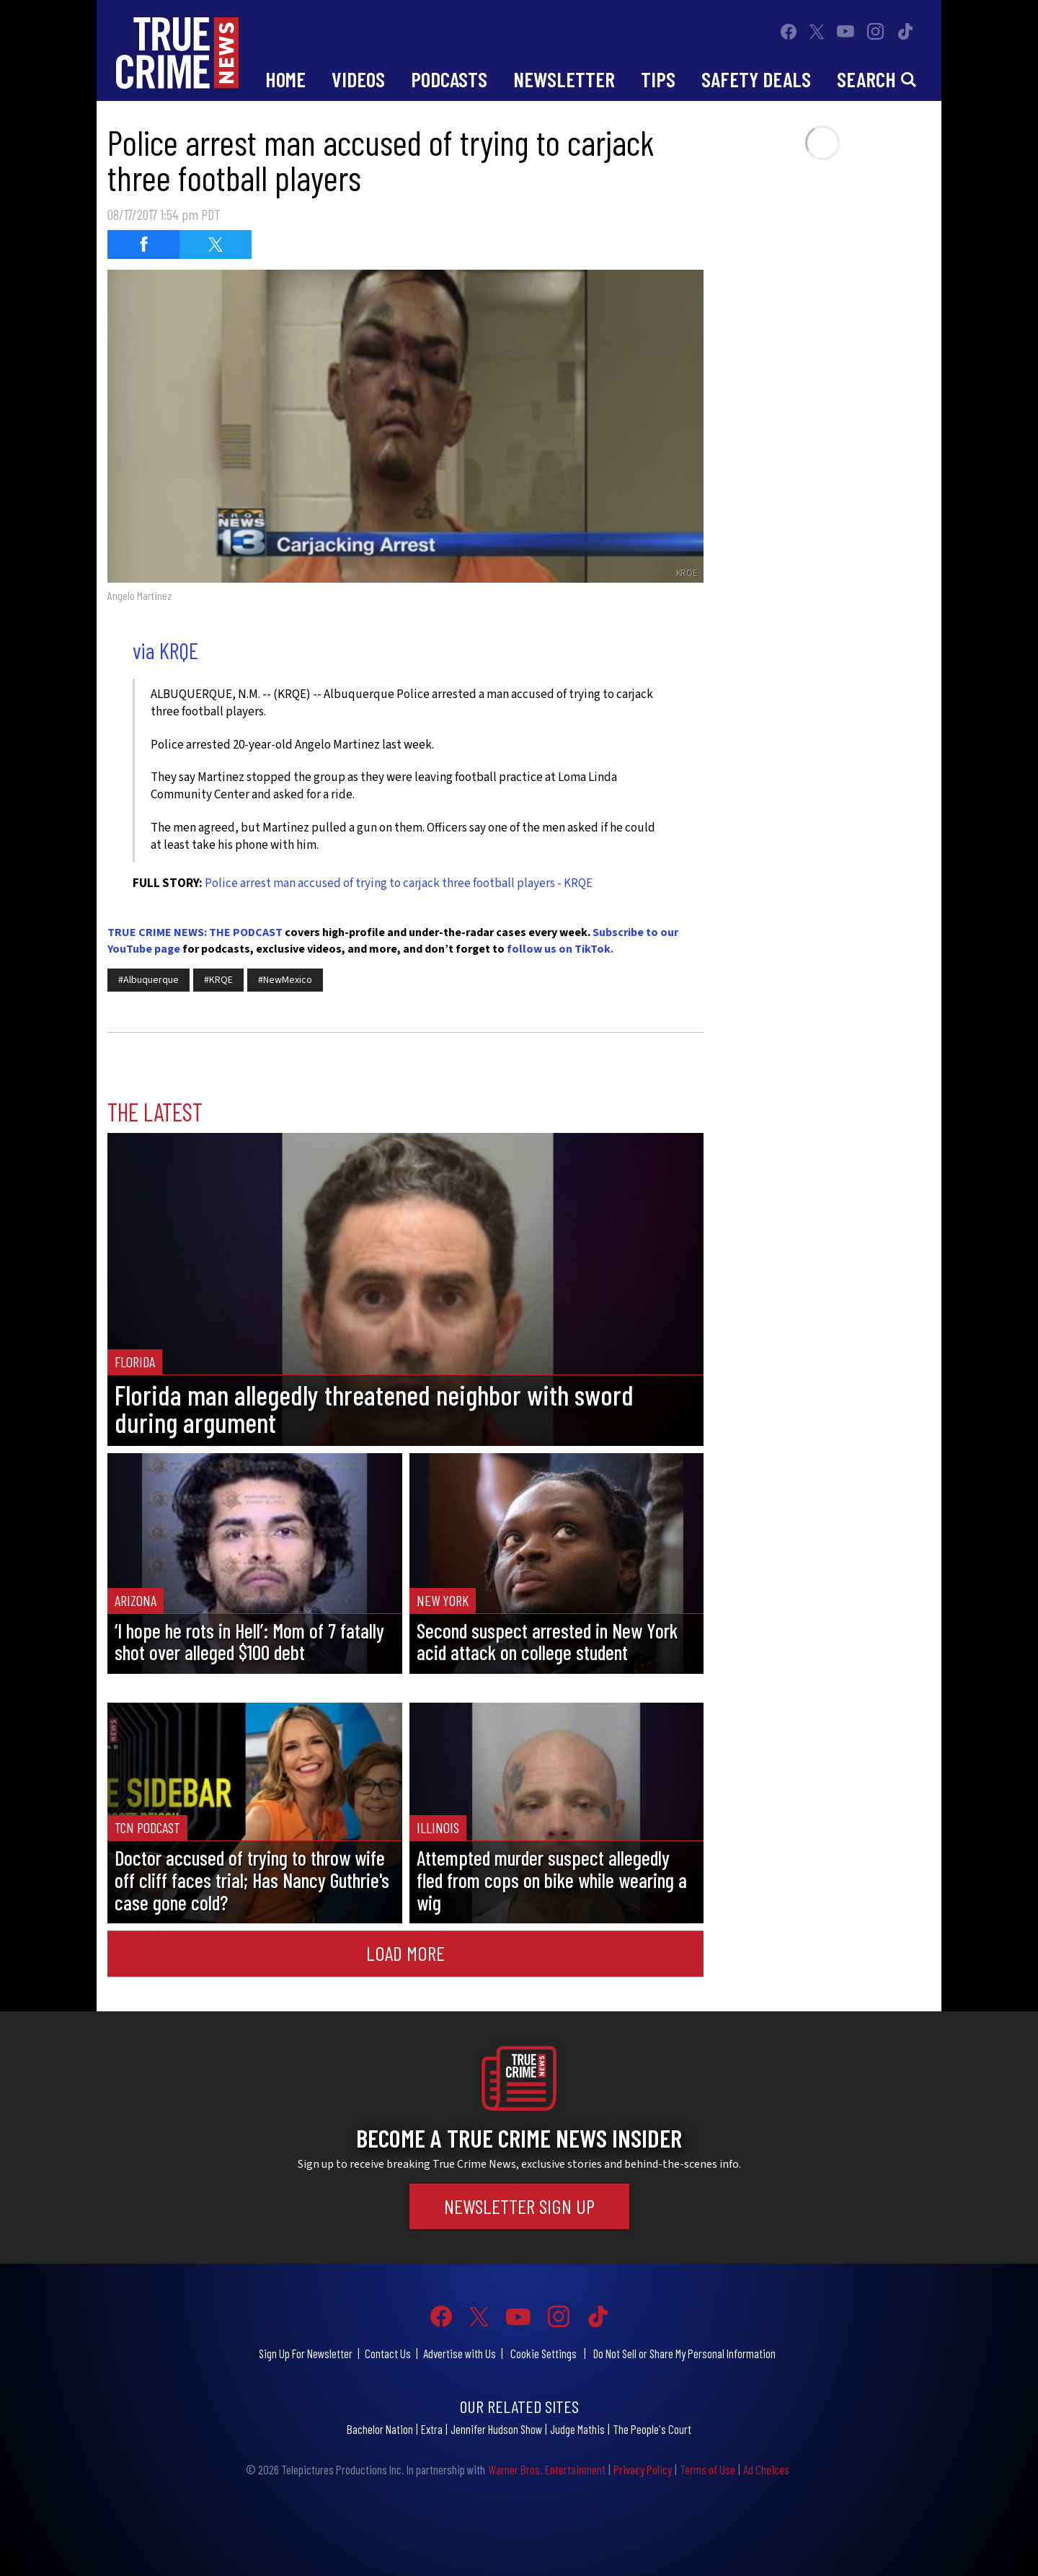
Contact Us (388, 2353)
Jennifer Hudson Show (496, 2429)
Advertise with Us (459, 2353)
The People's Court (652, 2429)
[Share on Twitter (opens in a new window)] (215, 244)
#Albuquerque (148, 980)
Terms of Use (707, 2469)
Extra (432, 2429)
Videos (358, 79)
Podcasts (449, 79)
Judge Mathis (577, 2429)
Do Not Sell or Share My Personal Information (684, 2353)
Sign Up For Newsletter (305, 2353)
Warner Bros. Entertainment (547, 2469)
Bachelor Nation (380, 2429)
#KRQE (218, 980)
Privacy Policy (642, 2469)
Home (285, 79)
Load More (405, 1953)
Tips (658, 79)
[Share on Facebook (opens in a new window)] (143, 244)
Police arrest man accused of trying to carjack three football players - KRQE (399, 883)
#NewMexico (285, 980)
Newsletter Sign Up (519, 2206)
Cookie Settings (543, 2353)
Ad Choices (766, 2469)
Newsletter (564, 79)
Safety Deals (756, 79)
